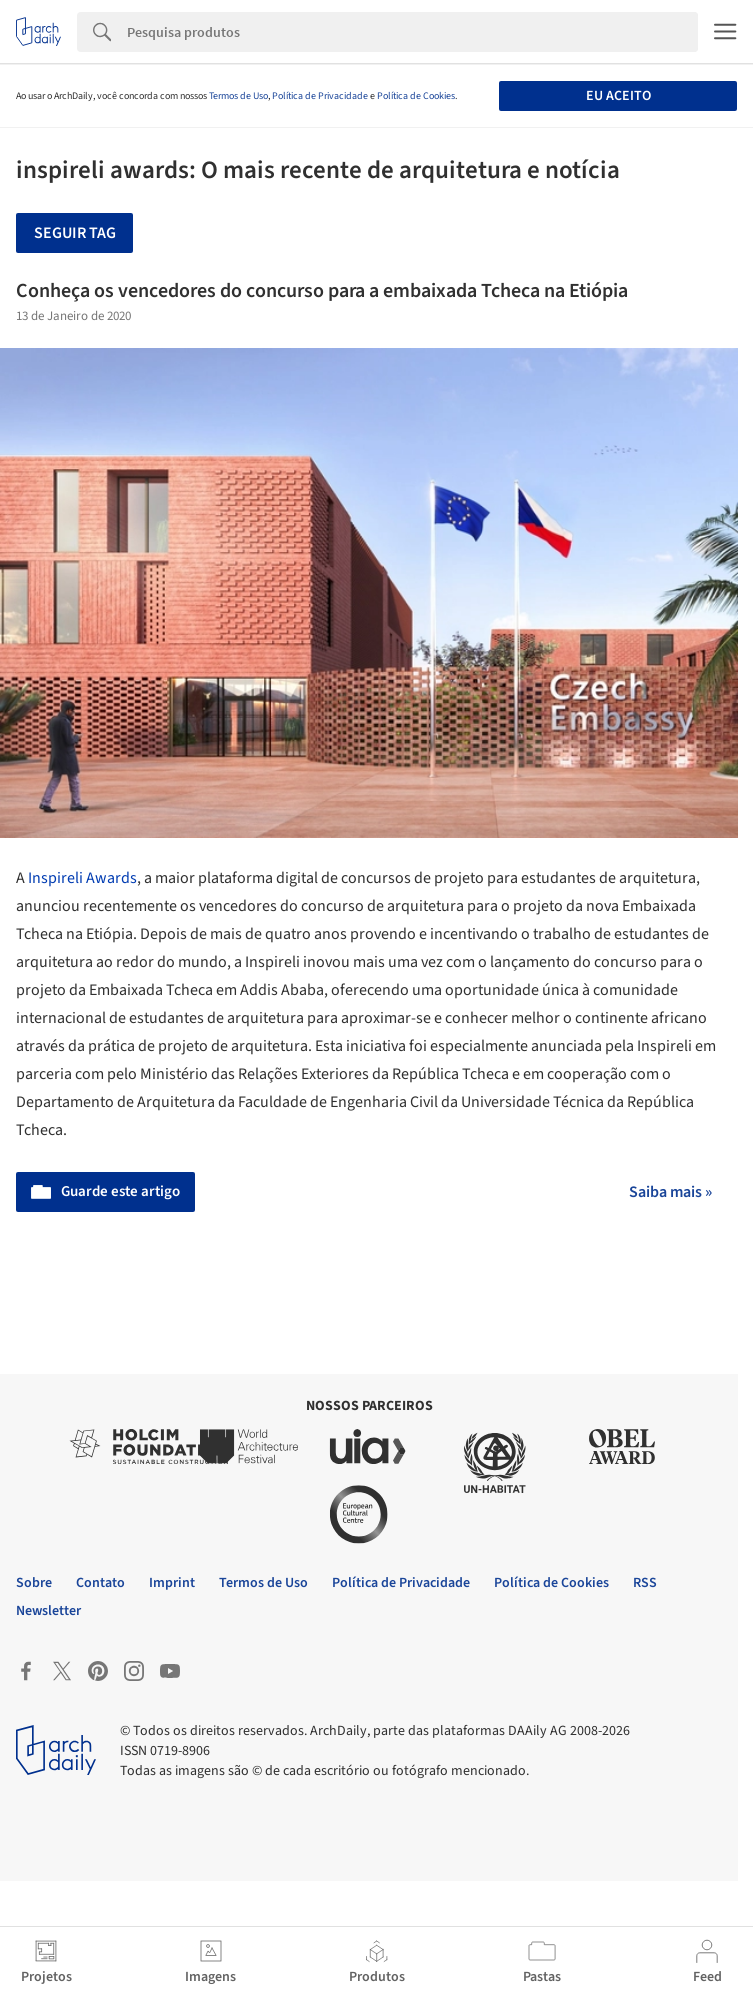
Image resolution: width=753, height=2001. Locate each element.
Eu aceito (618, 96)
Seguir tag (75, 233)
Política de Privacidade (320, 96)
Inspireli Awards (82, 878)
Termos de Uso (238, 96)
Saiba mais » (670, 1192)
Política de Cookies (416, 96)
